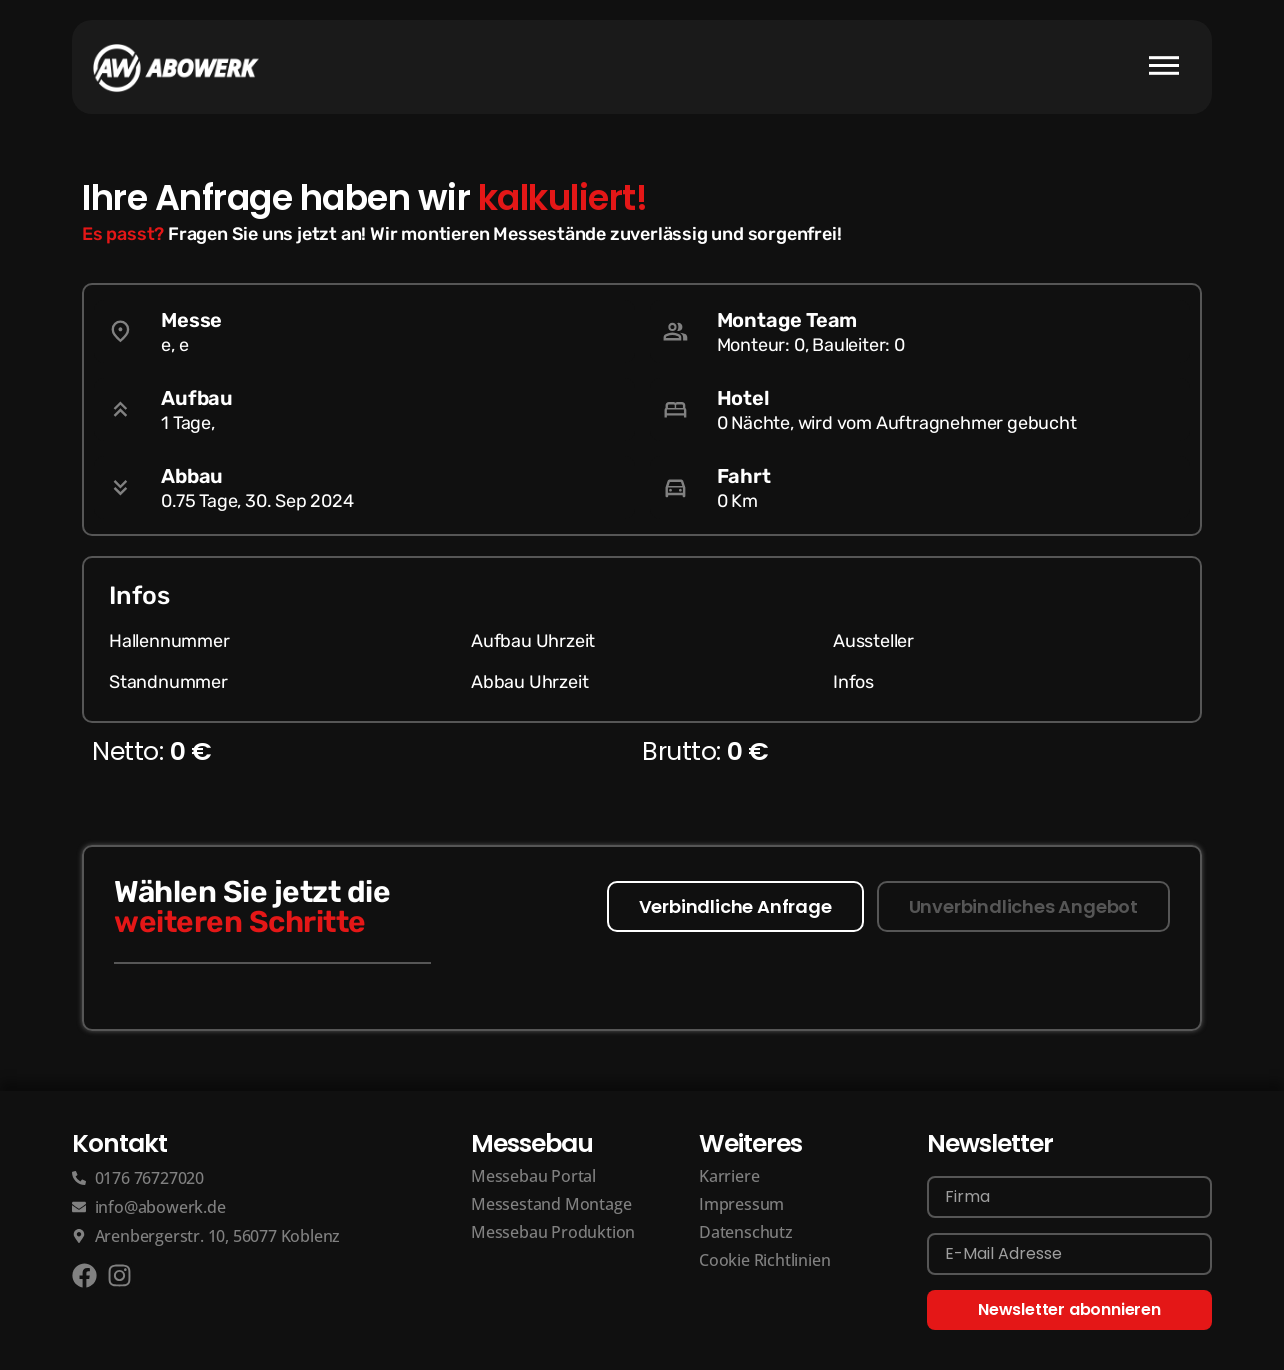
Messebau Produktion (553, 1232)
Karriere (729, 1176)
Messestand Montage (551, 1204)
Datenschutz (746, 1232)
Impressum (741, 1204)
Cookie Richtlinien (764, 1260)
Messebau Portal (533, 1176)
